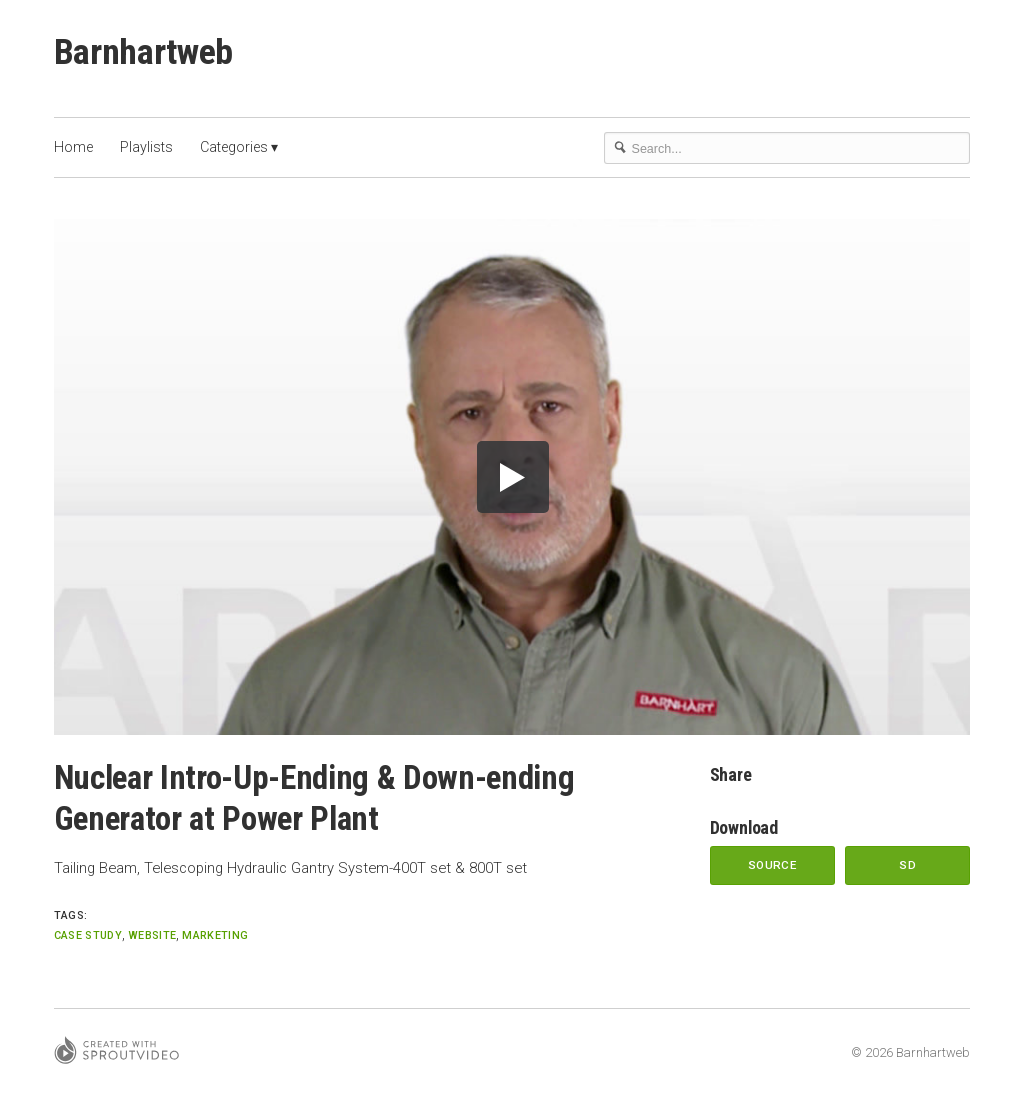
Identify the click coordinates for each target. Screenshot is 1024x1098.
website (152, 935)
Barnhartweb (143, 52)
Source (772, 865)
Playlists (146, 147)
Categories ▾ (239, 147)
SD (907, 865)
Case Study (88, 935)
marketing (215, 935)
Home (73, 147)
